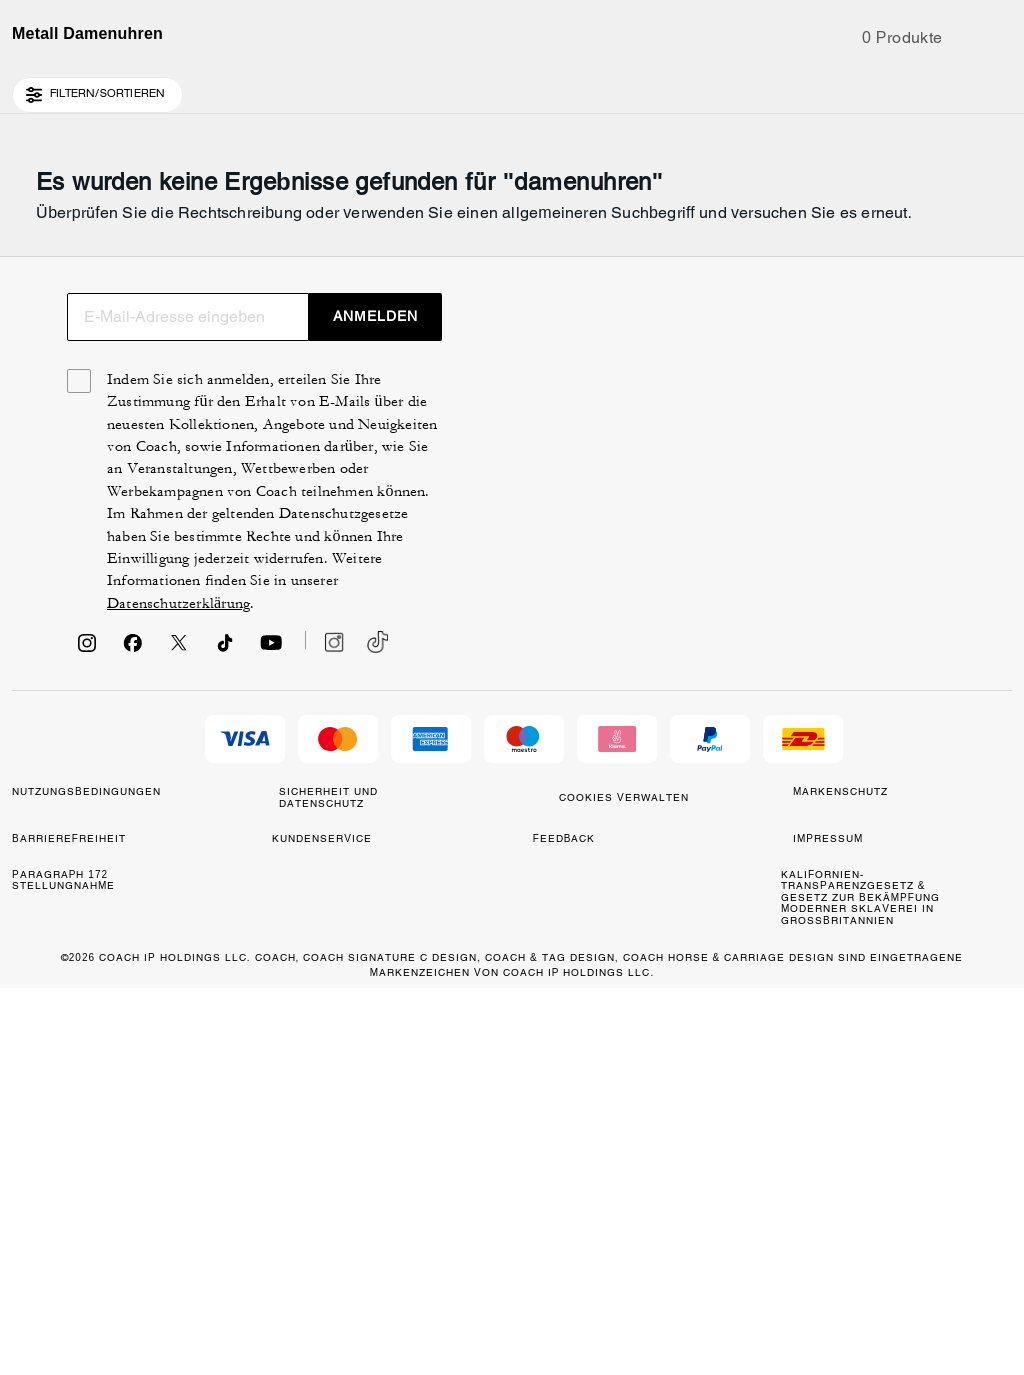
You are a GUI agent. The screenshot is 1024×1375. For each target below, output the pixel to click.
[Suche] (826, 88)
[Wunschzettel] (936, 88)
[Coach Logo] (511, 89)
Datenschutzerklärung (790, 992)
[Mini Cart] (1000, 87)
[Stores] (126, 88)
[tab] (418, 24)
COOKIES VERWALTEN (548, 1211)
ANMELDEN (924, 661)
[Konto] (968, 88)
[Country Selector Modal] (46, 88)
